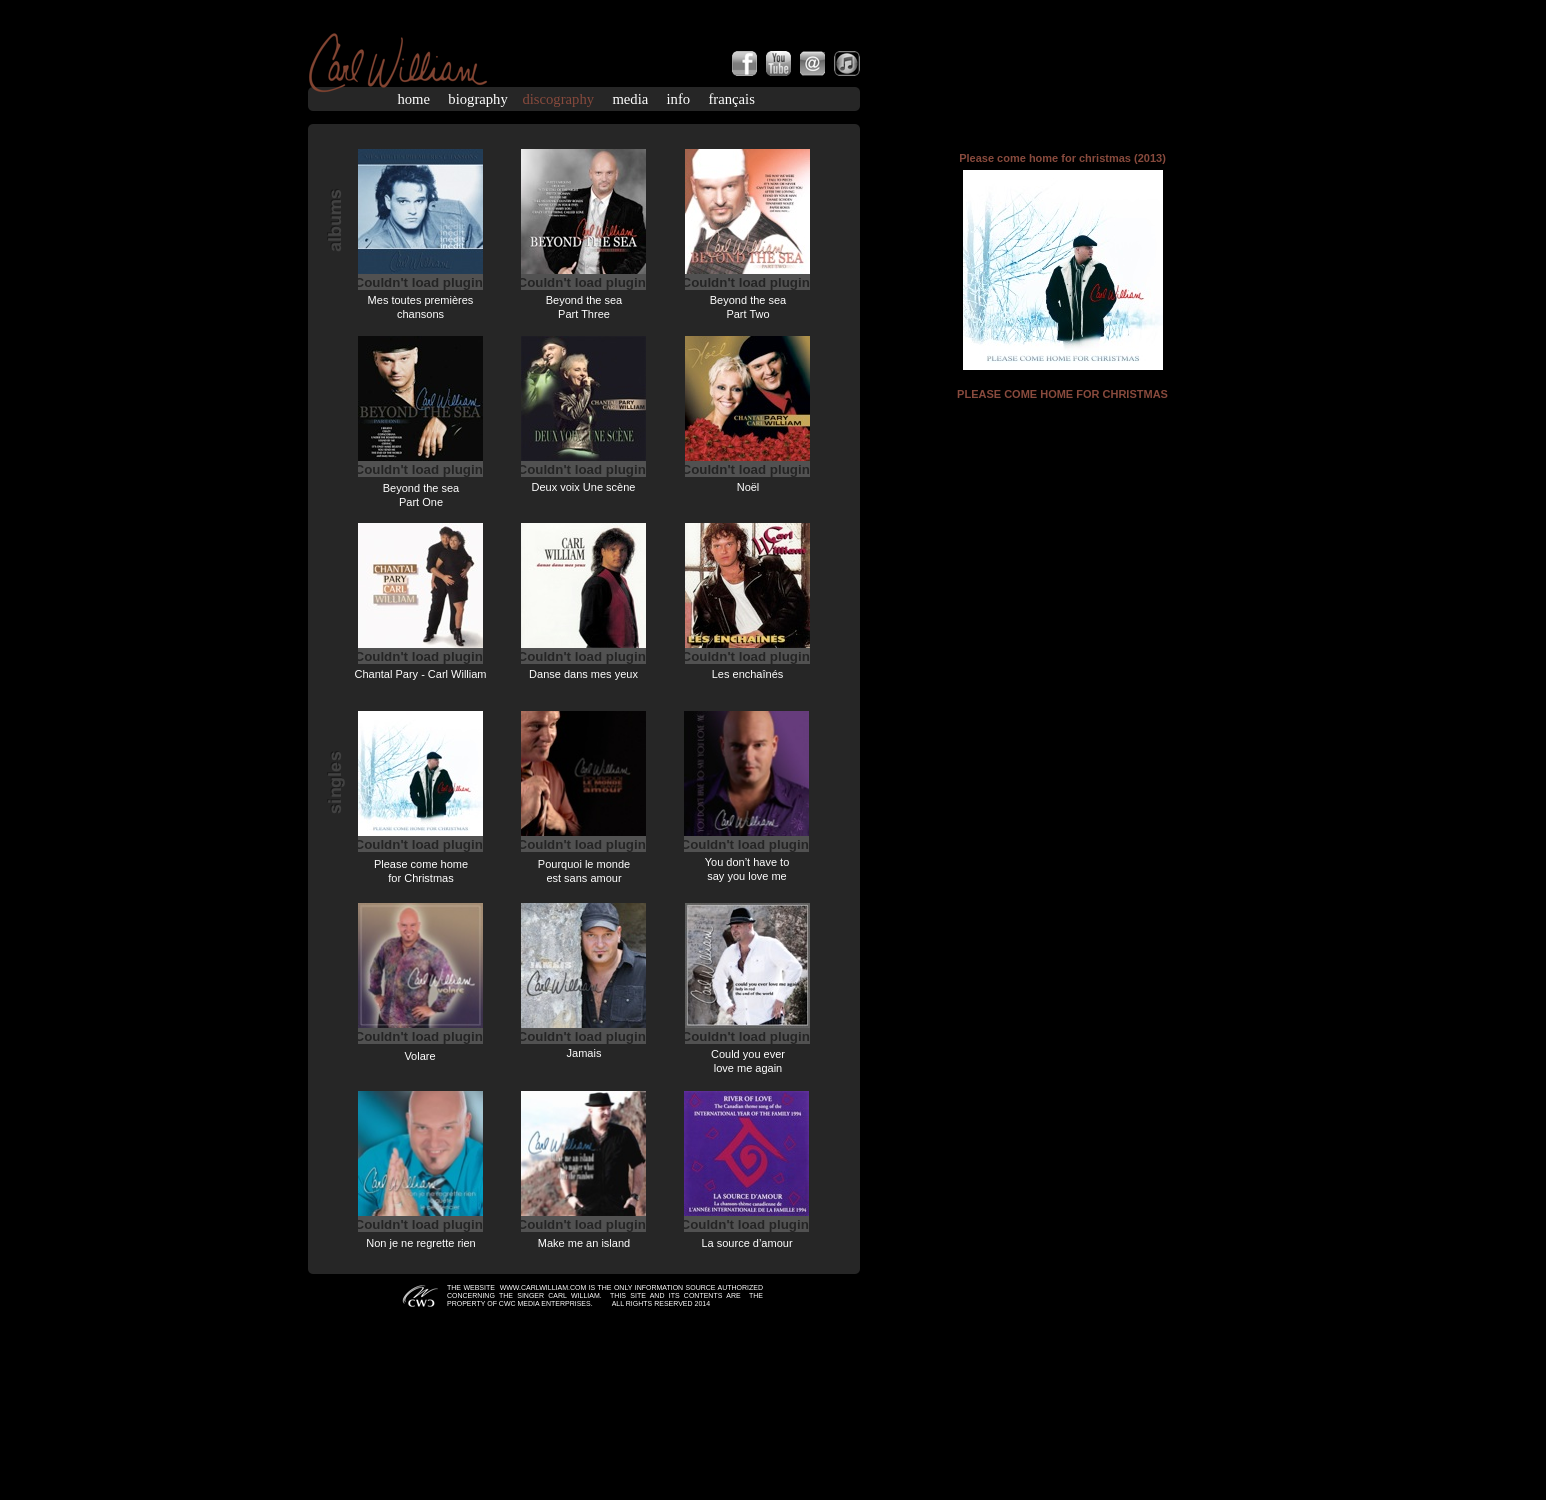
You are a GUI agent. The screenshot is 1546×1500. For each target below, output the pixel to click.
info (679, 99)
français (731, 99)
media (630, 99)
